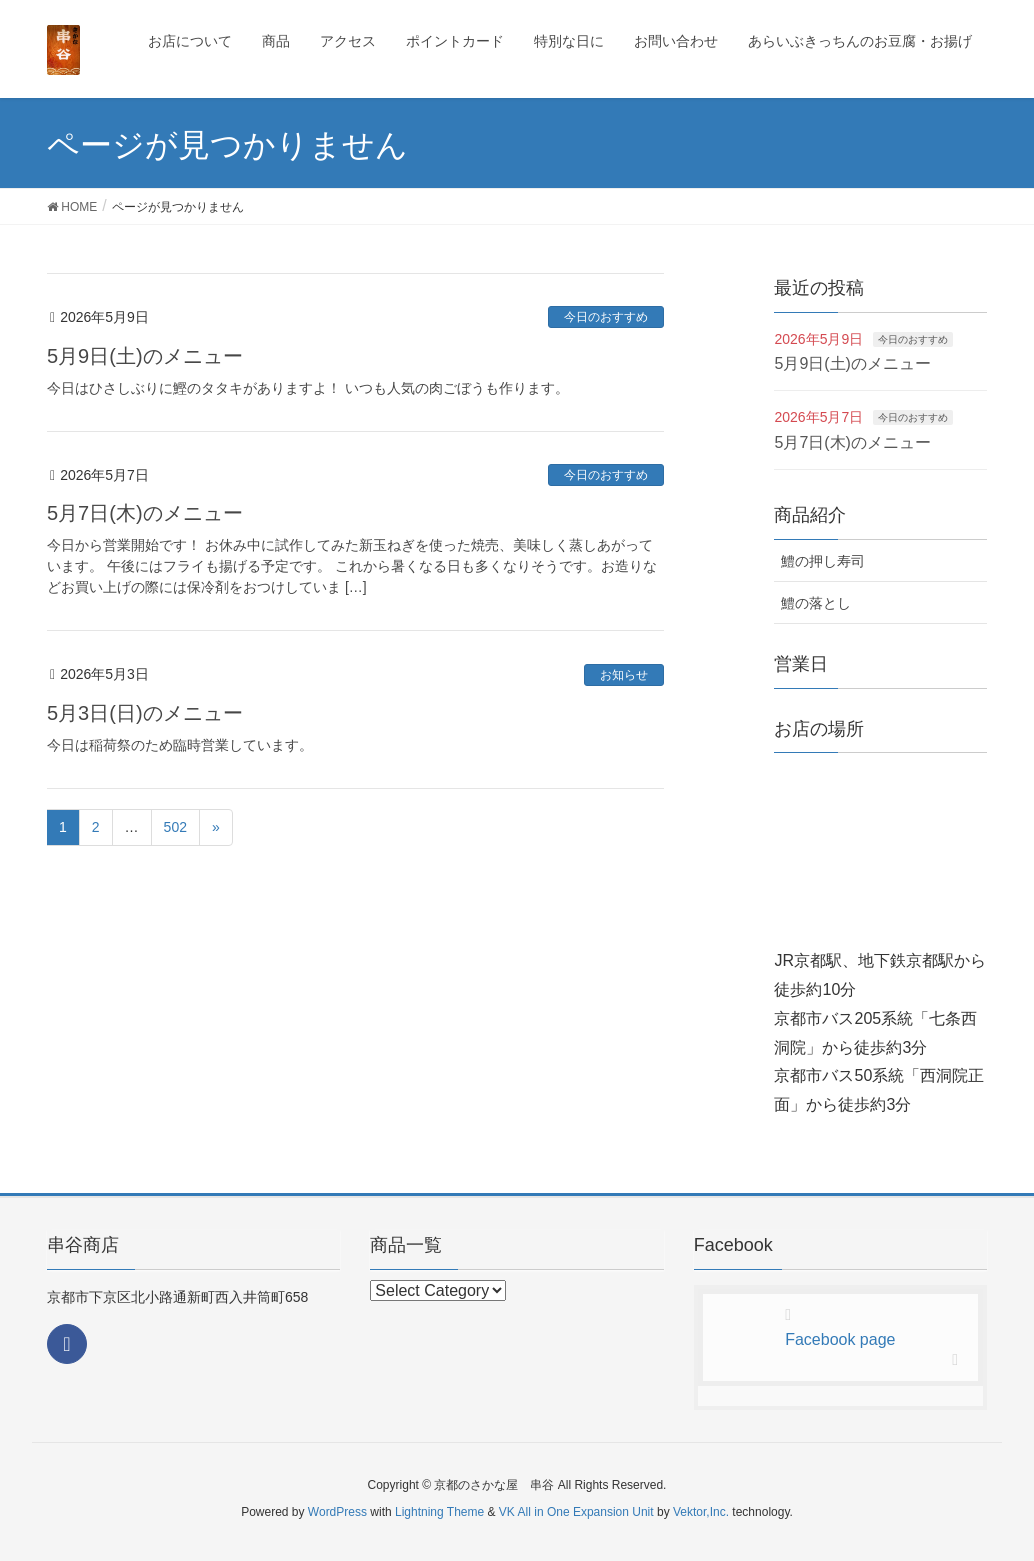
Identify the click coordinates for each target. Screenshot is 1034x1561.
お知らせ (624, 675)
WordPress (337, 1512)
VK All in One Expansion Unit (576, 1512)
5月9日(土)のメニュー (145, 356)
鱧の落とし (816, 603)
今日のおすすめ (606, 317)
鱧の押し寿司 (823, 561)
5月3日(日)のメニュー (145, 713)
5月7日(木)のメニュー (145, 513)
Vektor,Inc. (701, 1512)
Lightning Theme (439, 1512)
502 (175, 827)
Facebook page (840, 1339)
